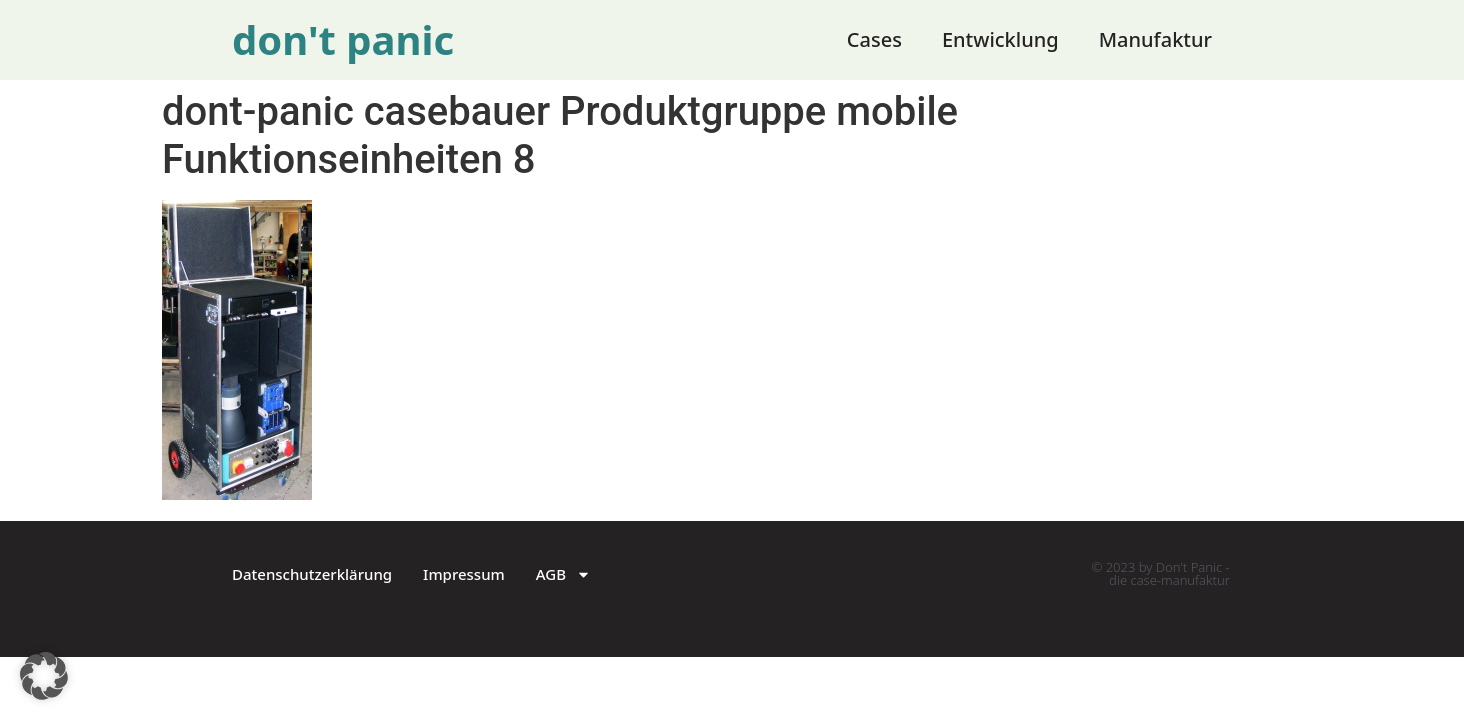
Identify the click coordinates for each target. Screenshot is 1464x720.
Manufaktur (1155, 39)
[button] (44, 676)
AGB (563, 574)
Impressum (464, 574)
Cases (874, 39)
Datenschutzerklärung (312, 574)
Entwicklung (1000, 39)
